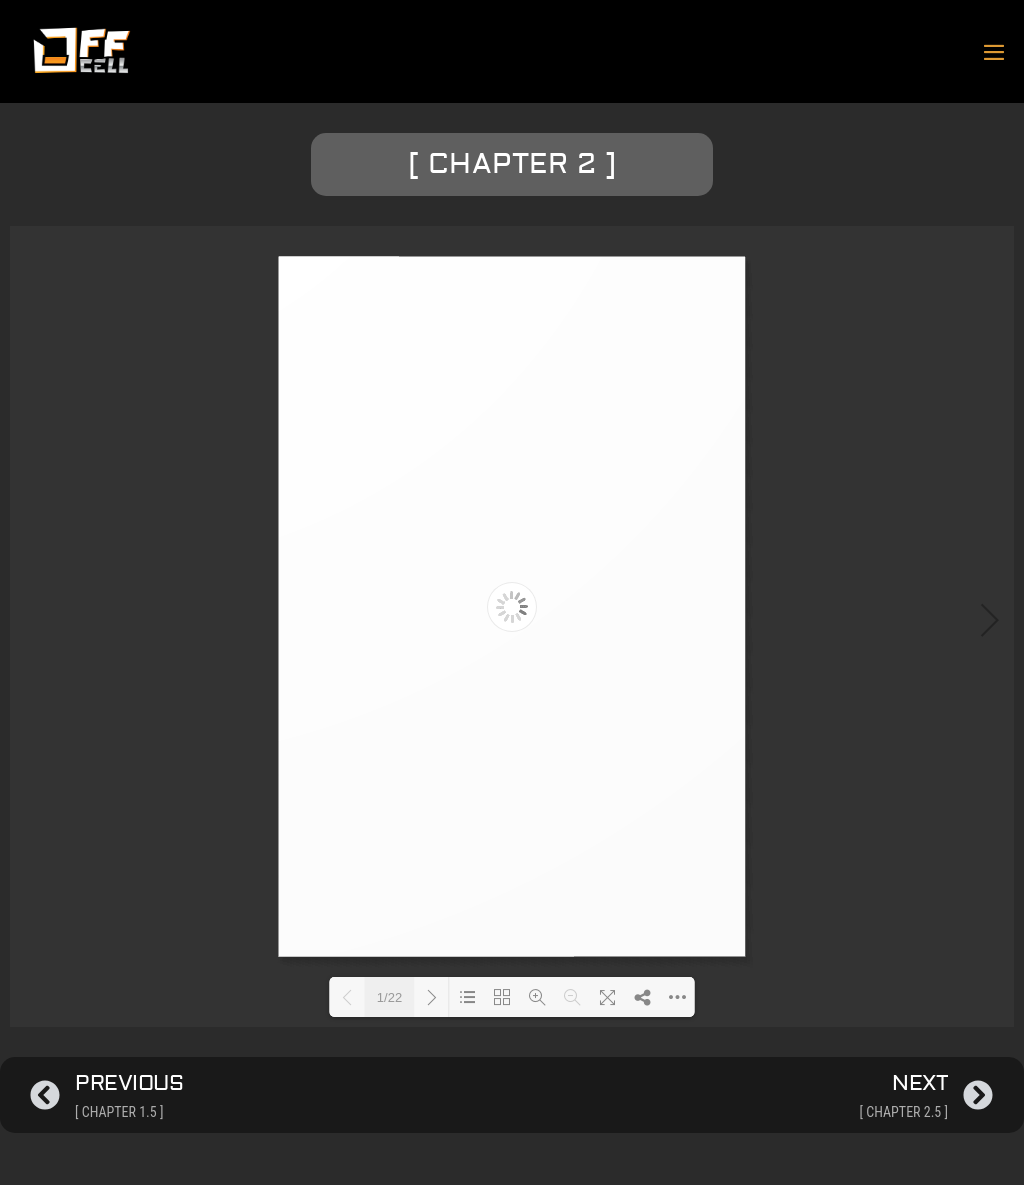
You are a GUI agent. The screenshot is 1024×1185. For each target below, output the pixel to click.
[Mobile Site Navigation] (994, 52)
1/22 (389, 997)
